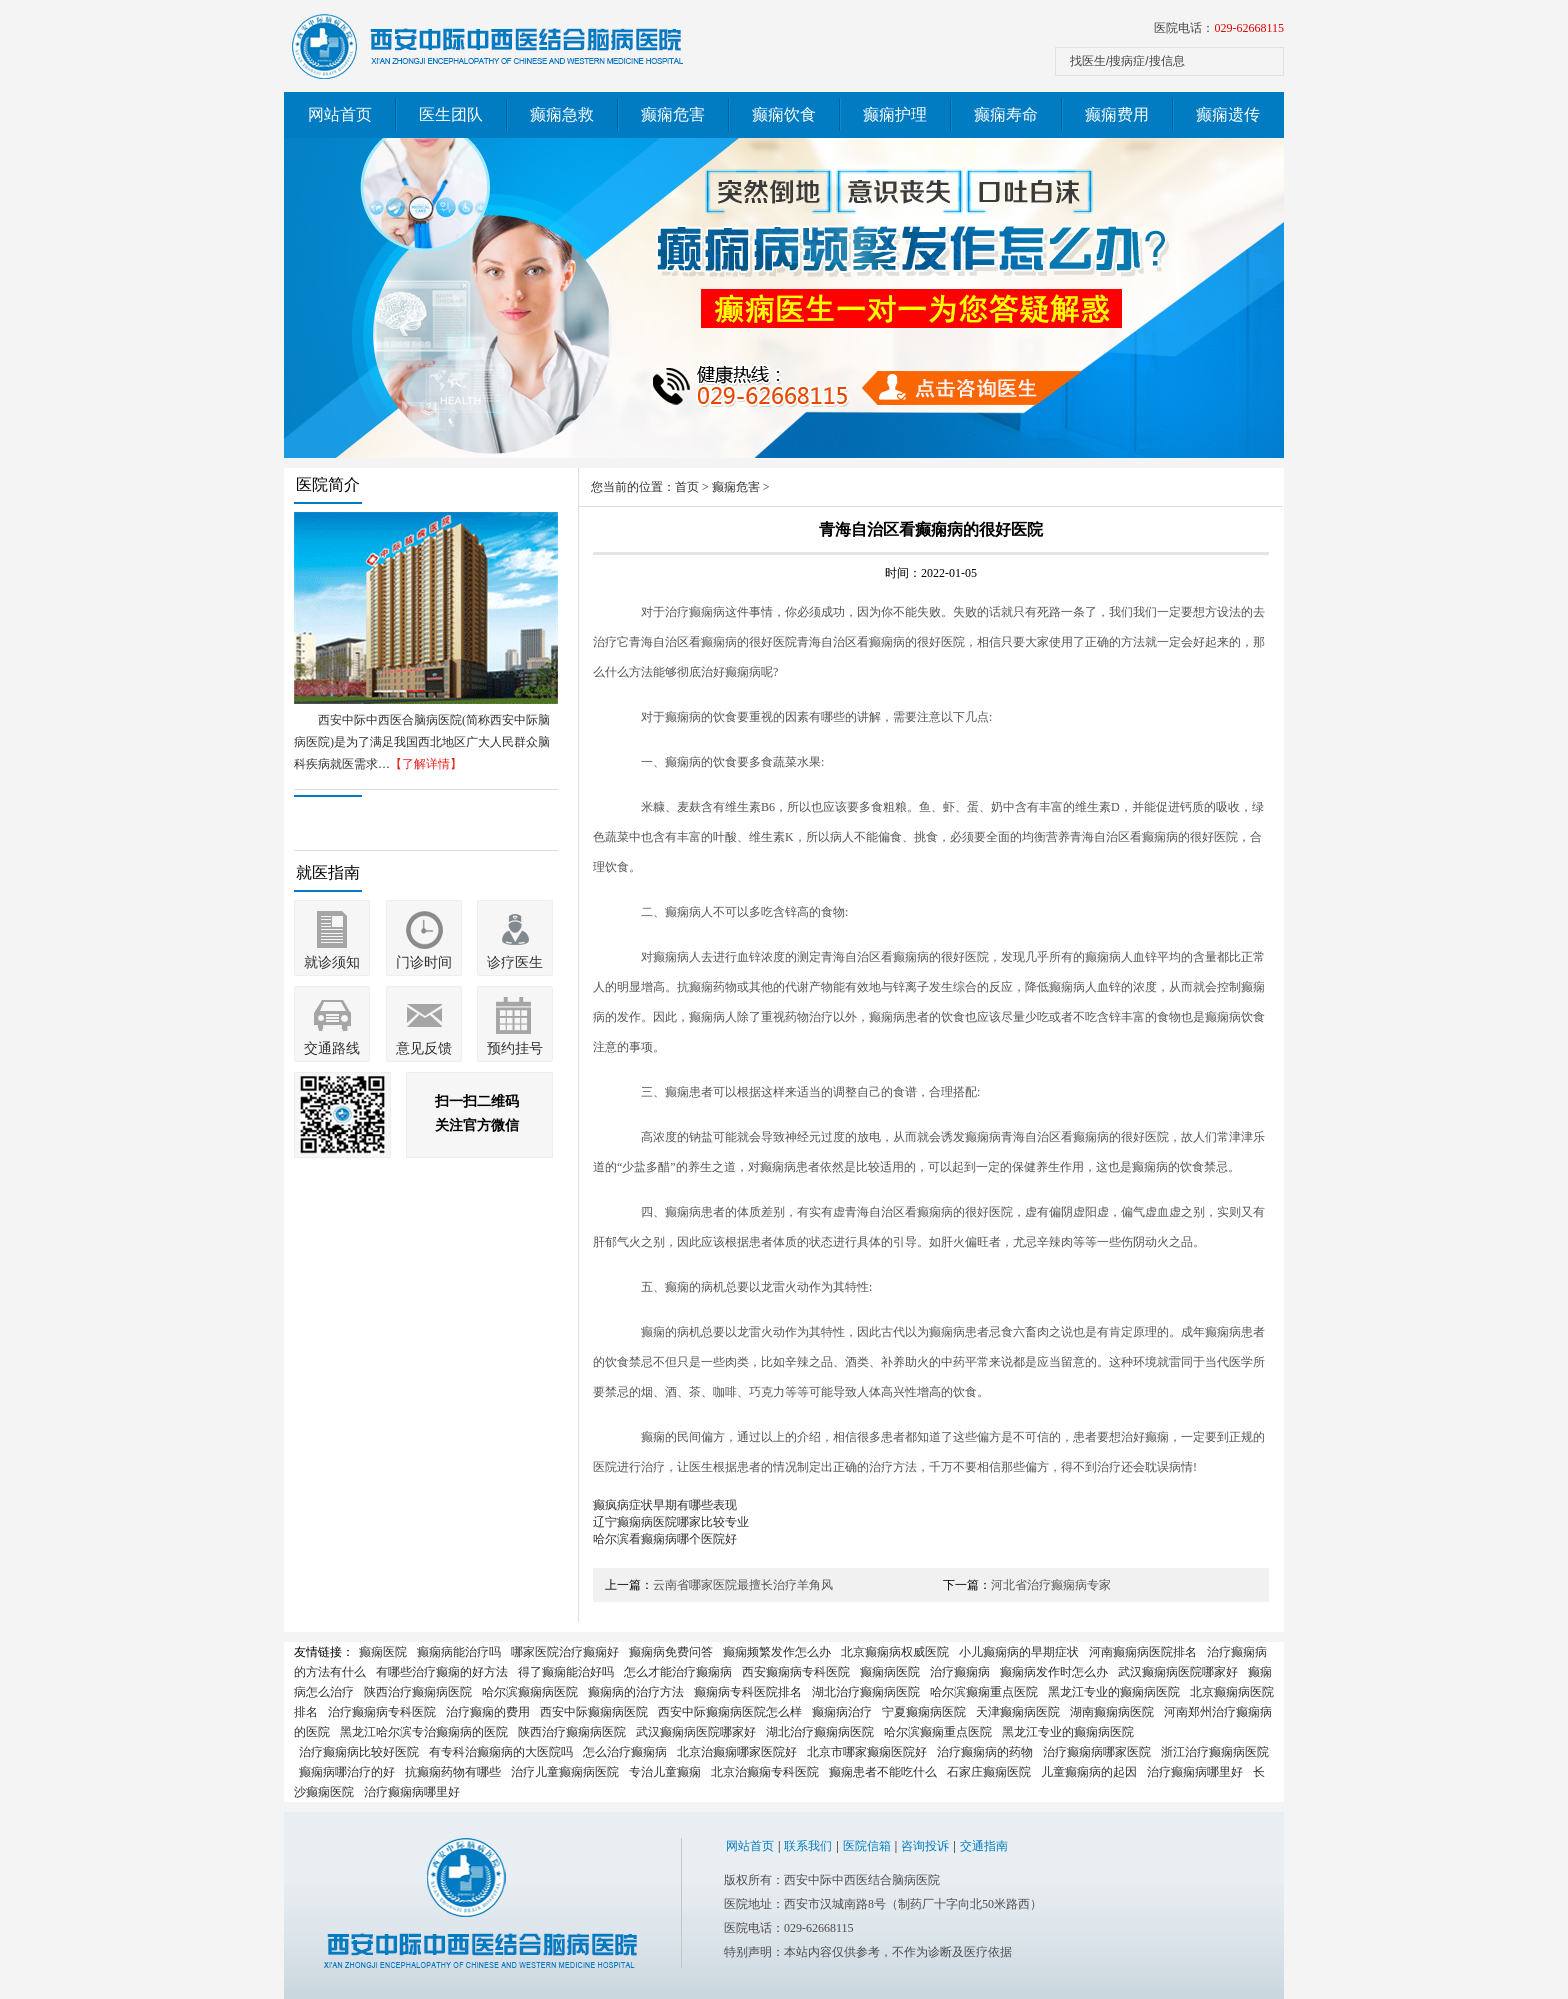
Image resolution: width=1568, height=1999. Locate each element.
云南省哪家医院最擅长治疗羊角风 (743, 1585)
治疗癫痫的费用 (488, 1712)
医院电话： (1219, 28)
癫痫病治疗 (842, 1712)
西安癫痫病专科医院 (796, 1672)
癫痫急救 (562, 114)
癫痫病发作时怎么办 (1054, 1672)
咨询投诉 (925, 1846)
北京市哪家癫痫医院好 (867, 1752)
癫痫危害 (673, 114)
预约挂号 (515, 1048)
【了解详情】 (426, 764)
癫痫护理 (895, 114)
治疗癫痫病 (960, 1672)
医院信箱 (867, 1846)
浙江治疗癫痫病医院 (1215, 1752)
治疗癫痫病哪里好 (1195, 1772)
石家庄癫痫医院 (989, 1772)
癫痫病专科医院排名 (748, 1692)
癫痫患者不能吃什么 (883, 1772)
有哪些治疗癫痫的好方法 (442, 1672)
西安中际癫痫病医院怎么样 (730, 1712)
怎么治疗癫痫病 (625, 1752)
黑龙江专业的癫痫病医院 (1114, 1692)
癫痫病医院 (890, 1672)
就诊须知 (332, 962)
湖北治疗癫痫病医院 (866, 1692)
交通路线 (332, 1048)
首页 (687, 487)
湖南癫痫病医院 (1112, 1712)
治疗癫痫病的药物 (985, 1752)
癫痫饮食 (784, 114)
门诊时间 (424, 962)
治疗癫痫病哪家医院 (1097, 1752)
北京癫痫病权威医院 (895, 1652)
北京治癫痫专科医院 (765, 1772)
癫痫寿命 (1006, 114)
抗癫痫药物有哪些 (453, 1772)
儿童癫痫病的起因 (1089, 1772)
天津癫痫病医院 (1018, 1712)
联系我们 (808, 1846)
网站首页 (340, 114)
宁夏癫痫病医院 (924, 1712)
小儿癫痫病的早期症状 (1019, 1652)
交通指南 (984, 1846)
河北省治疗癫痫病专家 (1051, 1585)
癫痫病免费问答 (671, 1652)
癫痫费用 (1117, 114)
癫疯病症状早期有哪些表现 (665, 1505)
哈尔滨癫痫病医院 (530, 1692)
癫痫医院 (383, 1652)
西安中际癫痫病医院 (594, 1712)
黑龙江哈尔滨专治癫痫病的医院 (424, 1732)
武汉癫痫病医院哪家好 (1178, 1672)
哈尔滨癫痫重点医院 (984, 1692)
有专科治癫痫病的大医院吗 (501, 1752)
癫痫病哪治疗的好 (347, 1772)
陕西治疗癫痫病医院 (418, 1692)
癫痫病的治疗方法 (636, 1692)
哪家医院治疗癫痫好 (565, 1652)
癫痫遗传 (1228, 114)
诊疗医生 (515, 962)
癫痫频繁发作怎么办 (777, 1652)
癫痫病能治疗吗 (459, 1652)
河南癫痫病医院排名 (1143, 1652)
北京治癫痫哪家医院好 (737, 1752)
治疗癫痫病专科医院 (382, 1712)
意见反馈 (424, 1048)
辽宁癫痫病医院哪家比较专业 (671, 1522)
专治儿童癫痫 (665, 1772)
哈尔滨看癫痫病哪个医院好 (665, 1539)
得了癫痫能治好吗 (566, 1672)
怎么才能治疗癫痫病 (678, 1672)
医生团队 (451, 114)
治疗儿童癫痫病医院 (565, 1772)
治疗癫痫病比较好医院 (359, 1752)
